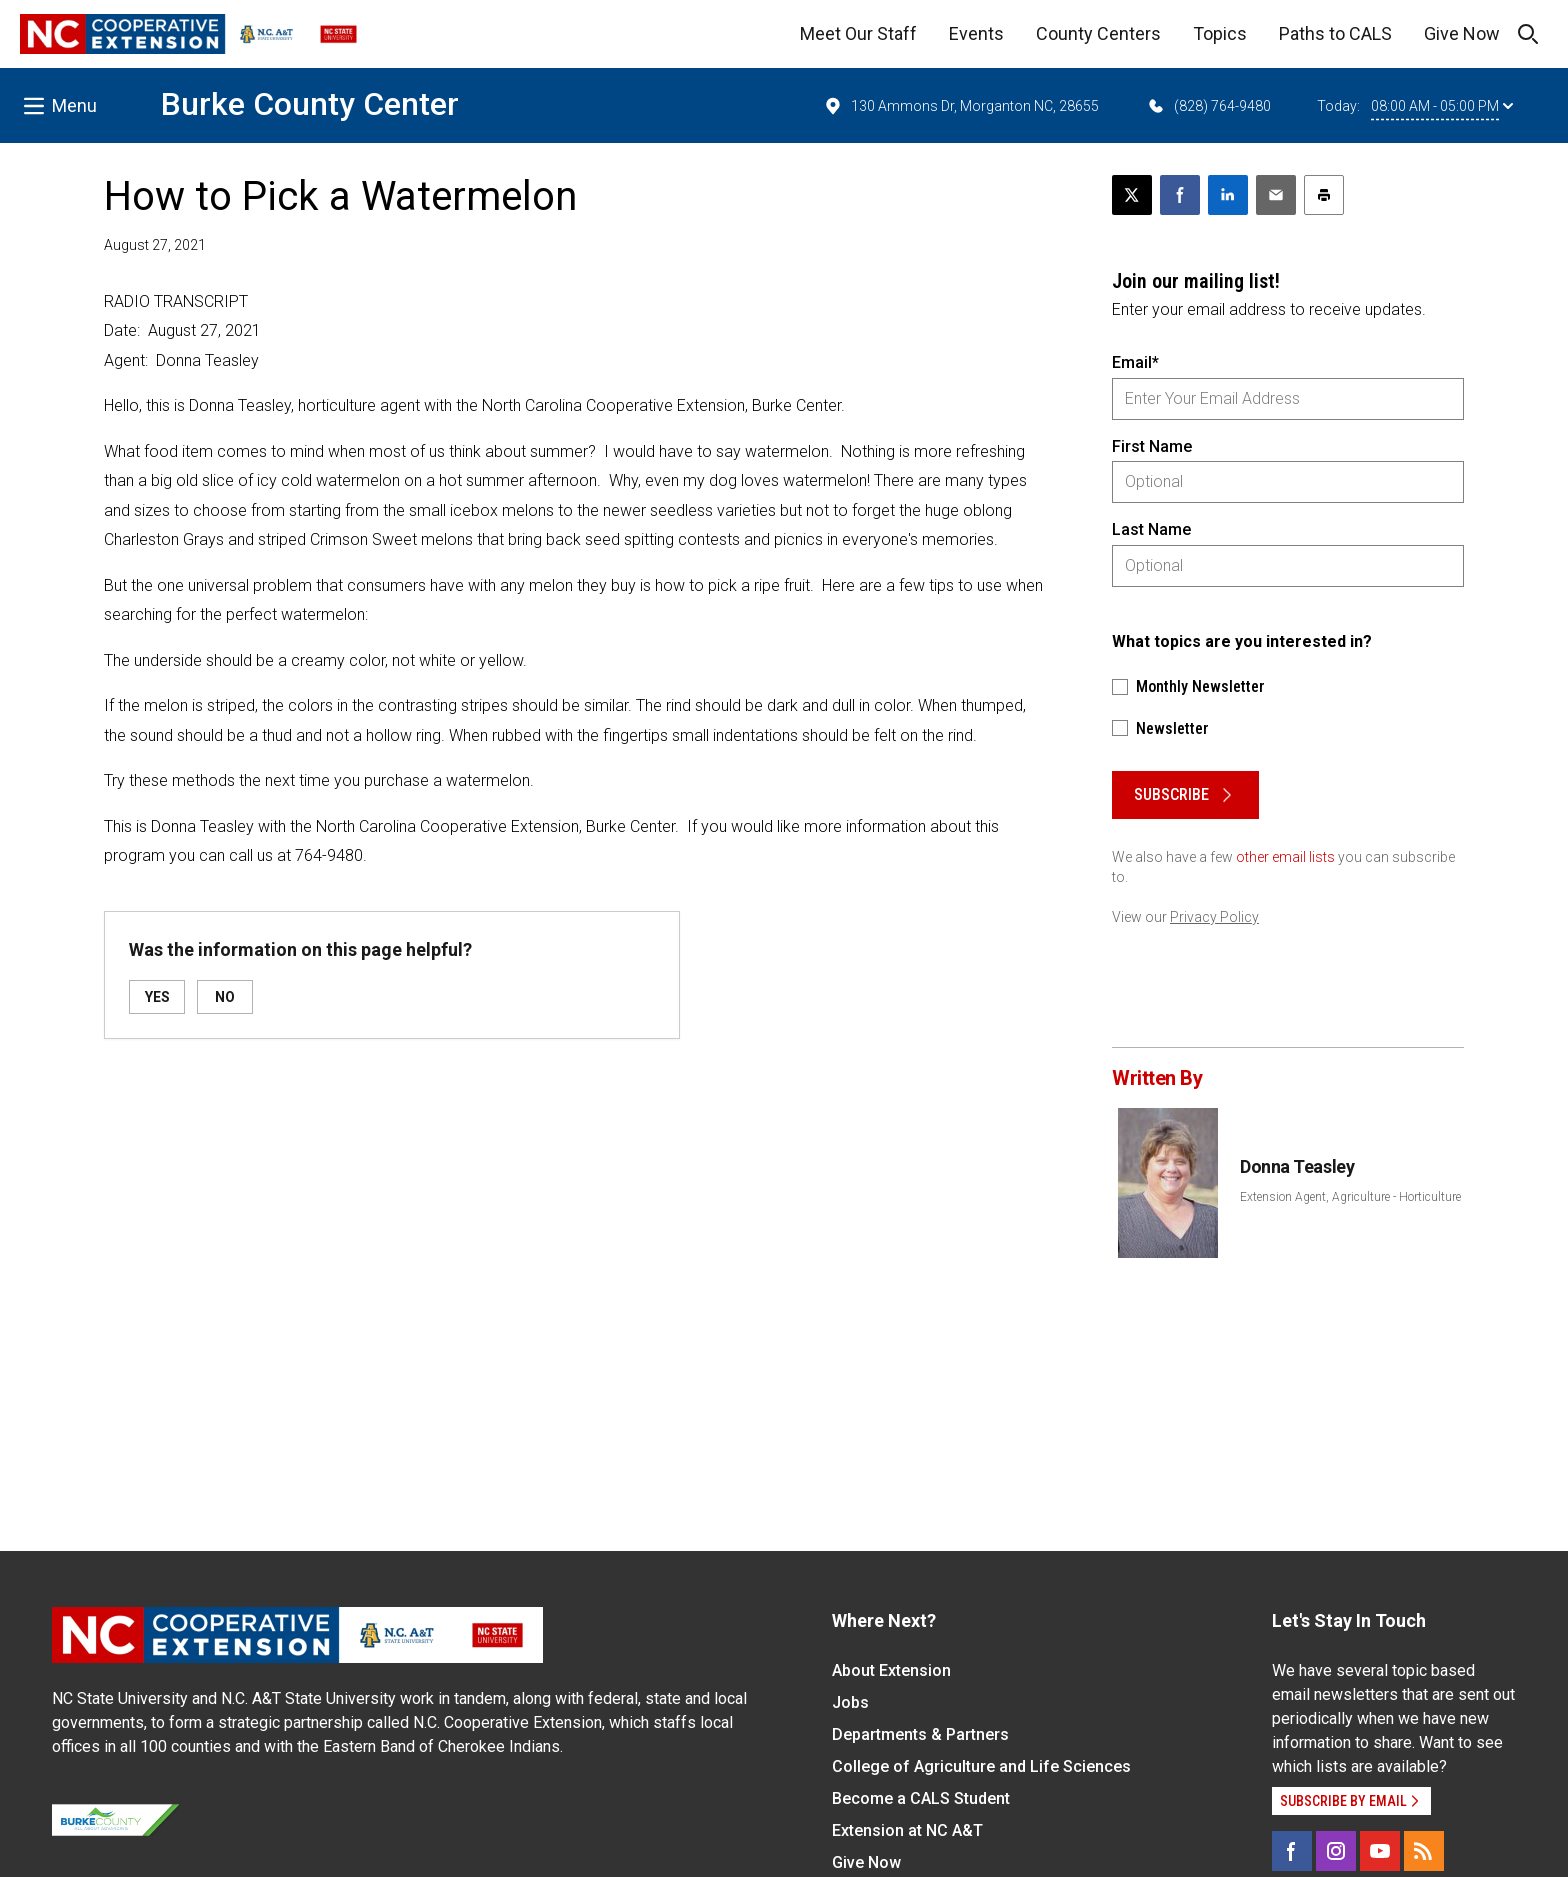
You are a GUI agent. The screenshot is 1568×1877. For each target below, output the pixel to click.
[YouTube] (1380, 1851)
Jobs (850, 1702)
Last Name (1151, 529)
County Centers (1098, 33)
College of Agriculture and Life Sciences (981, 1766)
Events (976, 33)
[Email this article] (1276, 195)
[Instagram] (1336, 1851)
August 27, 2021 (155, 245)
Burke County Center (310, 104)
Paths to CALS (1335, 33)
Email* (1135, 362)
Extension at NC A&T (907, 1830)
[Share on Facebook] (1180, 195)
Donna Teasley (1297, 1166)
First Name (1152, 446)
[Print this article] (1324, 195)
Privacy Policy (1214, 917)
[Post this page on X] (1132, 195)
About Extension (891, 1670)
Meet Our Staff (858, 33)
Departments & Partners (920, 1734)
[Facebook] (1292, 1851)
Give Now (1462, 33)
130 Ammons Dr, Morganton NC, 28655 (961, 106)
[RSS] (1424, 1851)
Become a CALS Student (921, 1798)
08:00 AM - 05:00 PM (1442, 106)
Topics (1220, 33)
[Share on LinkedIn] (1228, 195)
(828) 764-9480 (1208, 106)
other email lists (1285, 857)
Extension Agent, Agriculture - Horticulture (1350, 1197)
